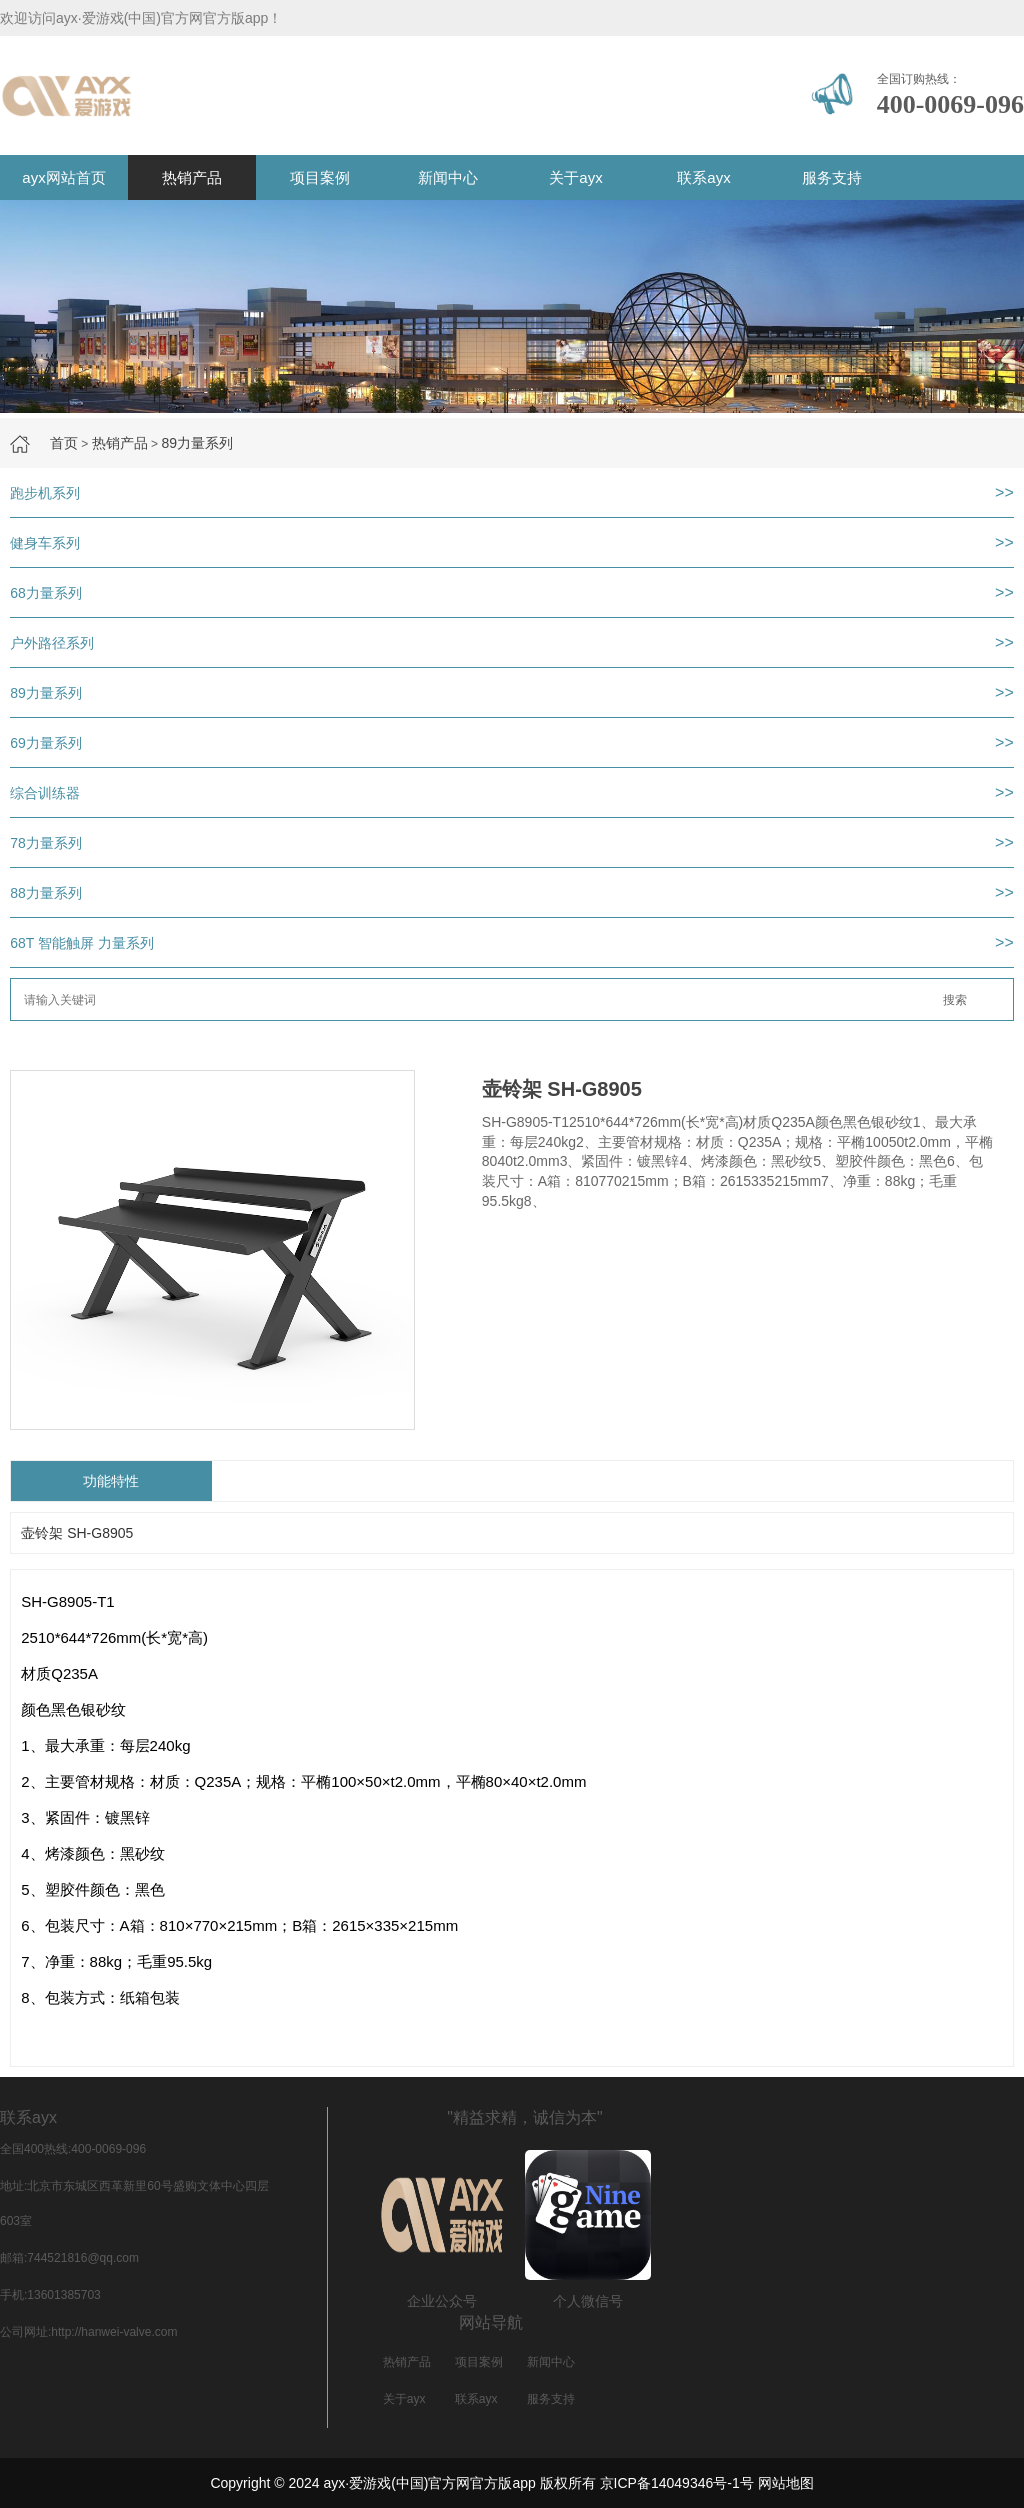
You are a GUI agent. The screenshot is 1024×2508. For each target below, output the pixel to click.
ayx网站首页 (63, 177)
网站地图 (786, 2483)
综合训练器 (45, 793)
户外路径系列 (52, 643)
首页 (64, 443)
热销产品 (192, 177)
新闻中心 (448, 177)
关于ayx (575, 177)
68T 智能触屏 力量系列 (82, 943)
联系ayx (703, 177)
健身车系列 (45, 543)
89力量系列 (197, 443)
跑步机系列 (45, 493)
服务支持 (832, 177)
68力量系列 (46, 593)
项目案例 (320, 177)
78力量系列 (46, 843)
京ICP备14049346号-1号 (677, 2483)
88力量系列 (46, 893)
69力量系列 (46, 743)
